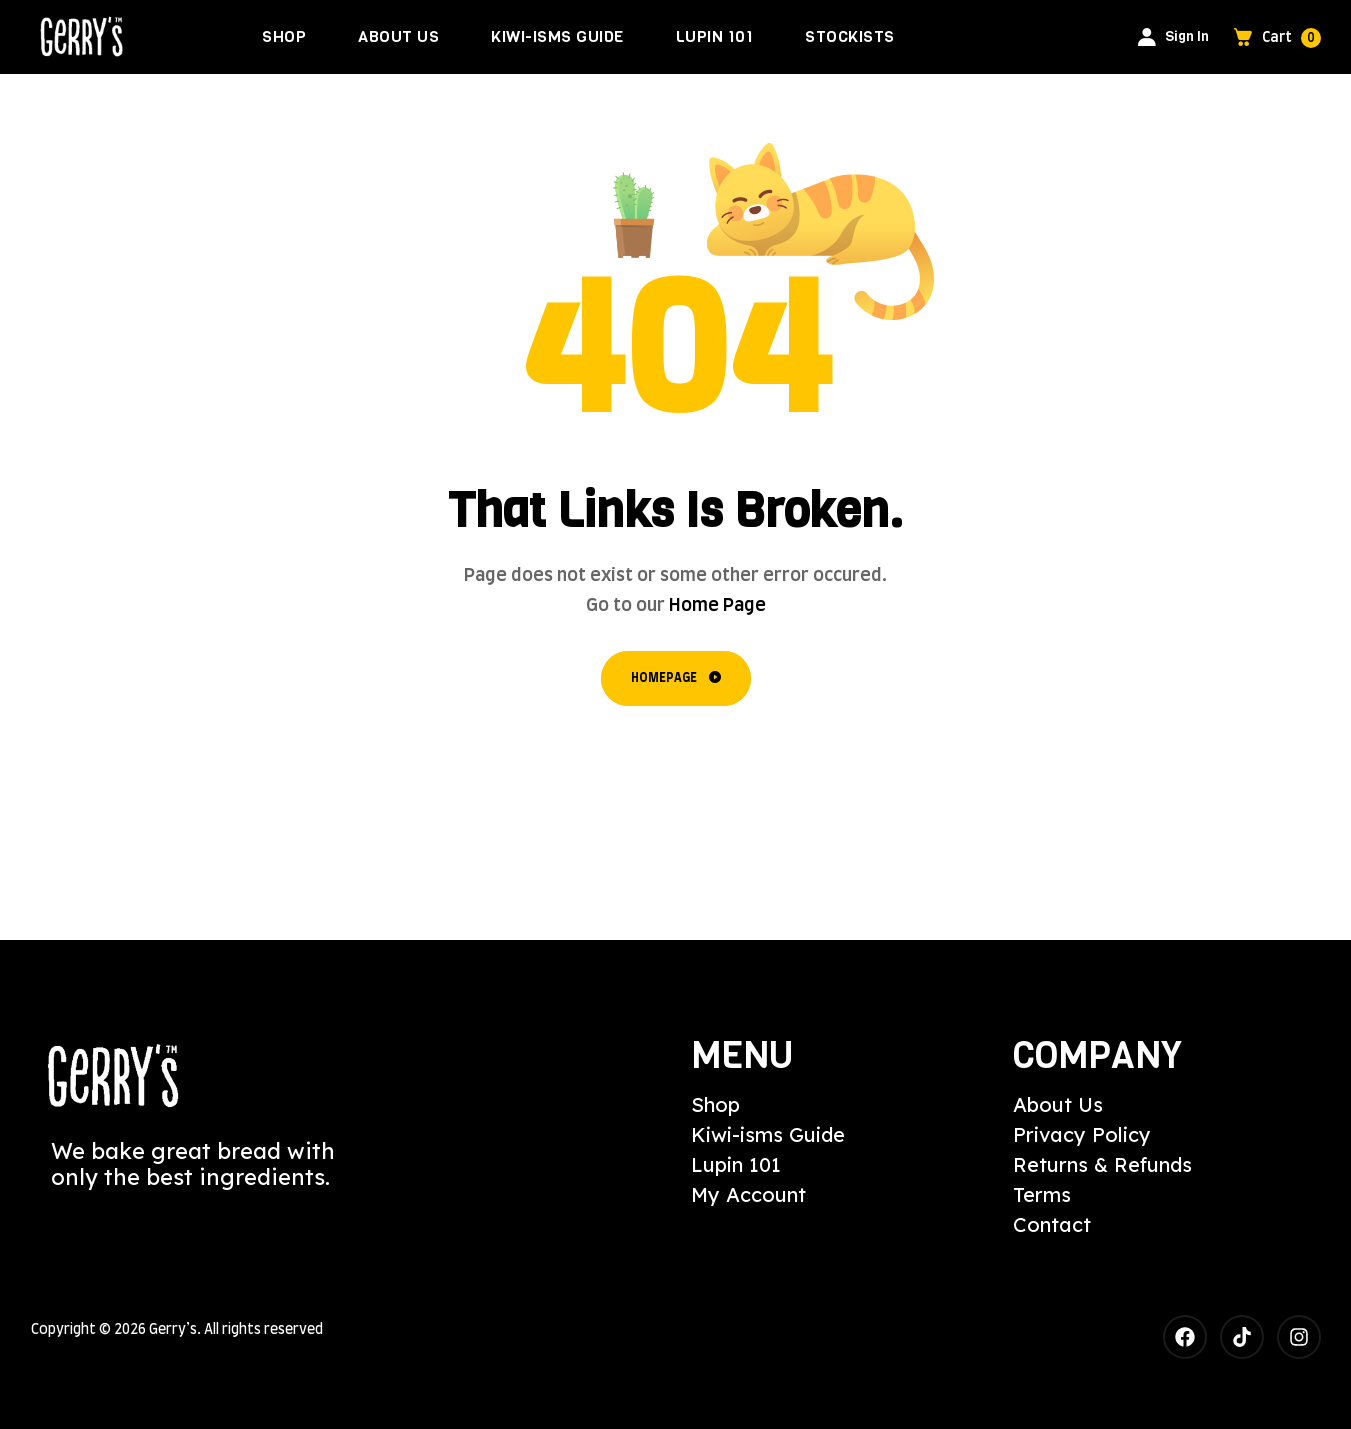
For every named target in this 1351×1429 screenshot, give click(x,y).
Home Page (717, 606)
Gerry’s (173, 1330)
